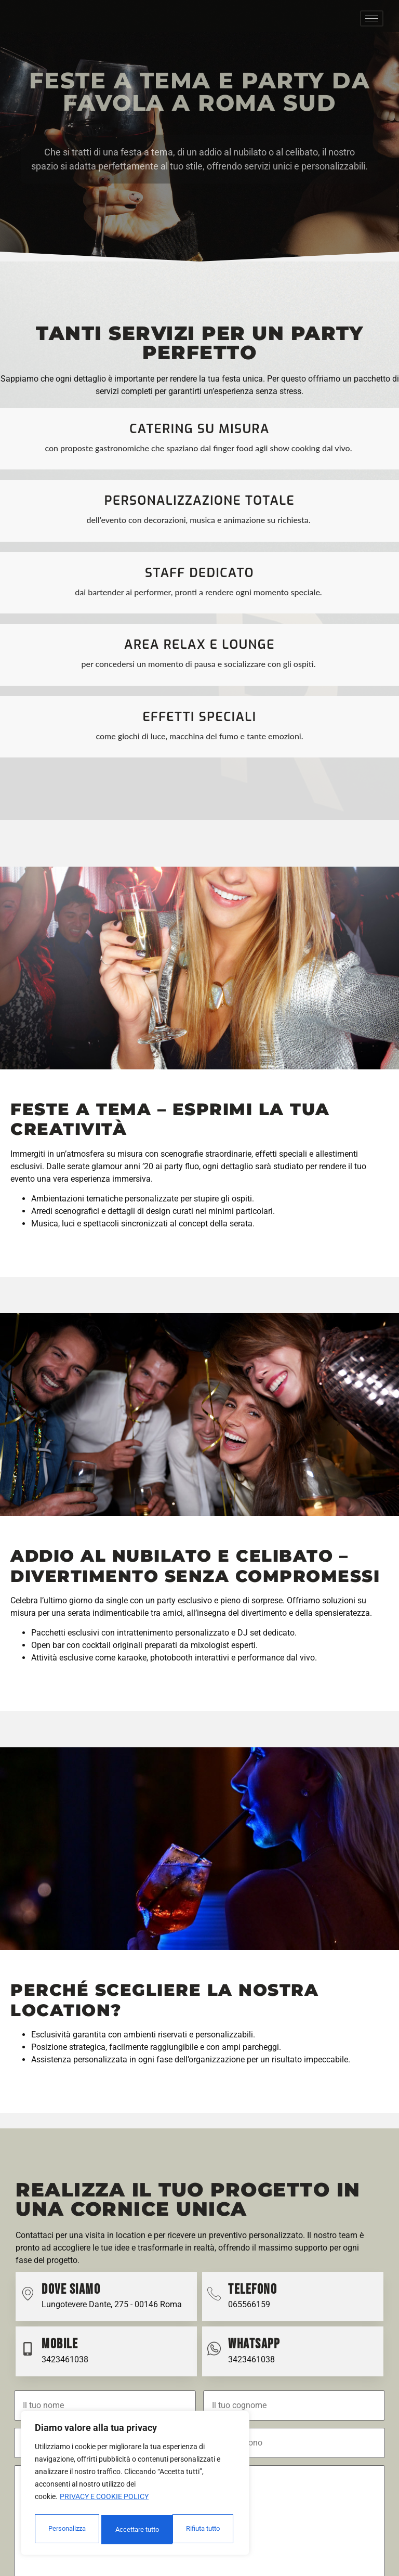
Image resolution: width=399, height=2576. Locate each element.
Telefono (252, 2294)
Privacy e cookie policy (104, 2500)
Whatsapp (254, 2350)
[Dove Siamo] (27, 2299)
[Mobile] (27, 2354)
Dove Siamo (71, 2294)
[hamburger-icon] (371, 21)
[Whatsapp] (214, 2354)
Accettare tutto (200, 2530)
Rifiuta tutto (131, 2530)
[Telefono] (214, 2299)
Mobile (60, 2350)
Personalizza (66, 2530)
